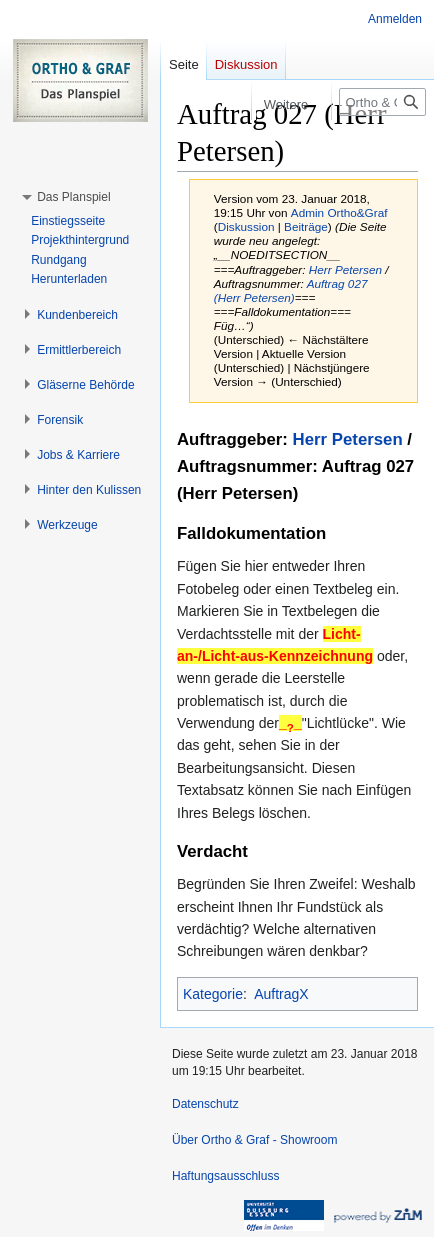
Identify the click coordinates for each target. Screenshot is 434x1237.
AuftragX (281, 994)
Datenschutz (205, 1104)
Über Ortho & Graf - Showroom (254, 1140)
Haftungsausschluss (225, 1176)
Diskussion (246, 226)
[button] (73, 197)
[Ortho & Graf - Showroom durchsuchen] (382, 102)
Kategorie (213, 994)
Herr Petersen (345, 269)
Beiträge (306, 226)
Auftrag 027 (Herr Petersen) (291, 290)
